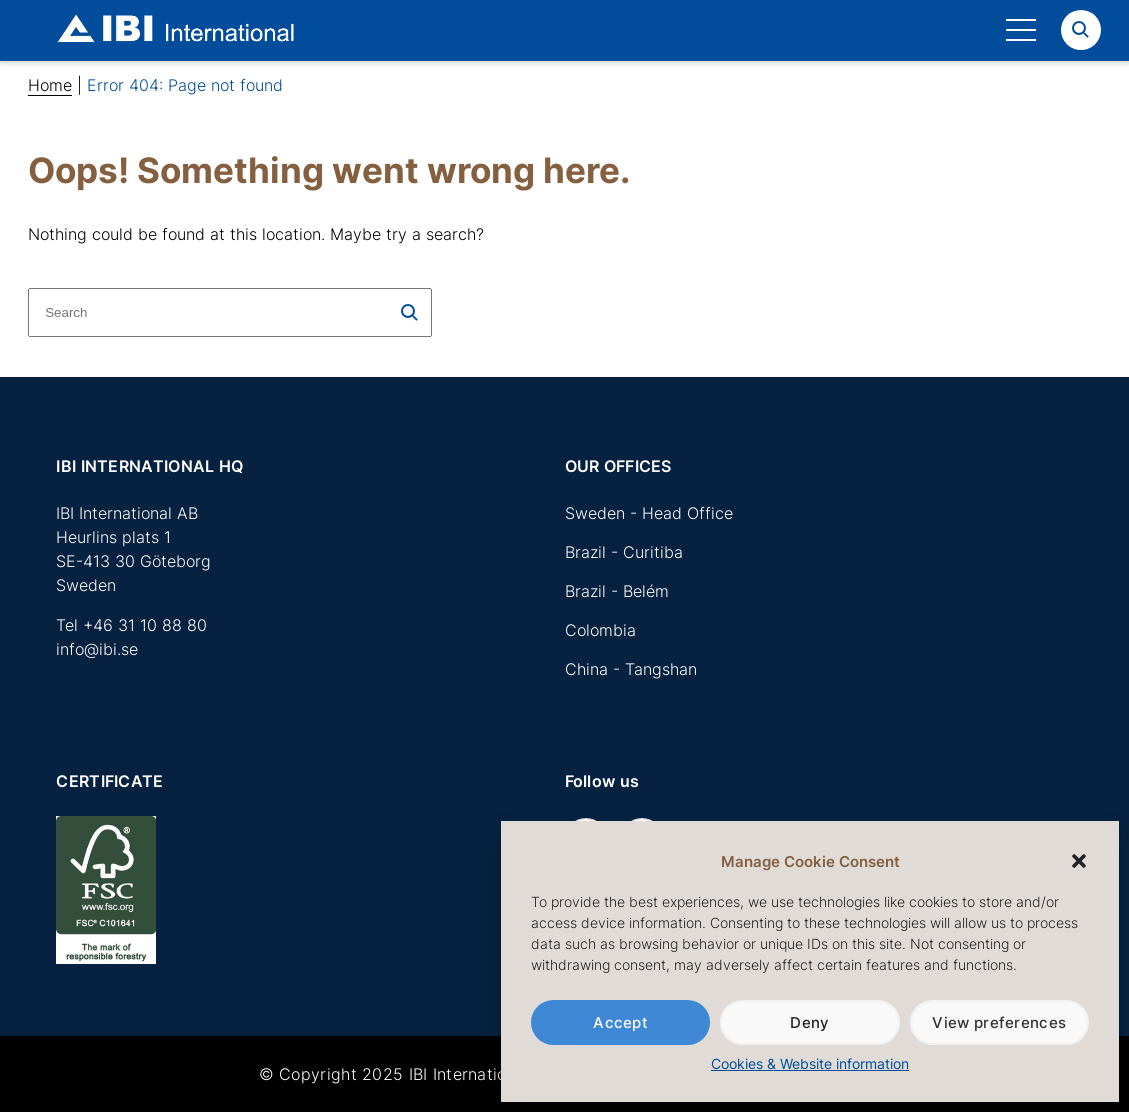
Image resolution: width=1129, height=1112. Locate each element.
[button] (1079, 861)
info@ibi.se (97, 649)
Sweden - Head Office (649, 513)
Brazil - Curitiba (624, 552)
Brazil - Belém (617, 591)
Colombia (600, 630)
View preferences (999, 1022)
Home (50, 85)
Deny (809, 1022)
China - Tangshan (631, 669)
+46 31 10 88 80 (145, 625)
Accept (620, 1022)
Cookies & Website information (810, 1063)
